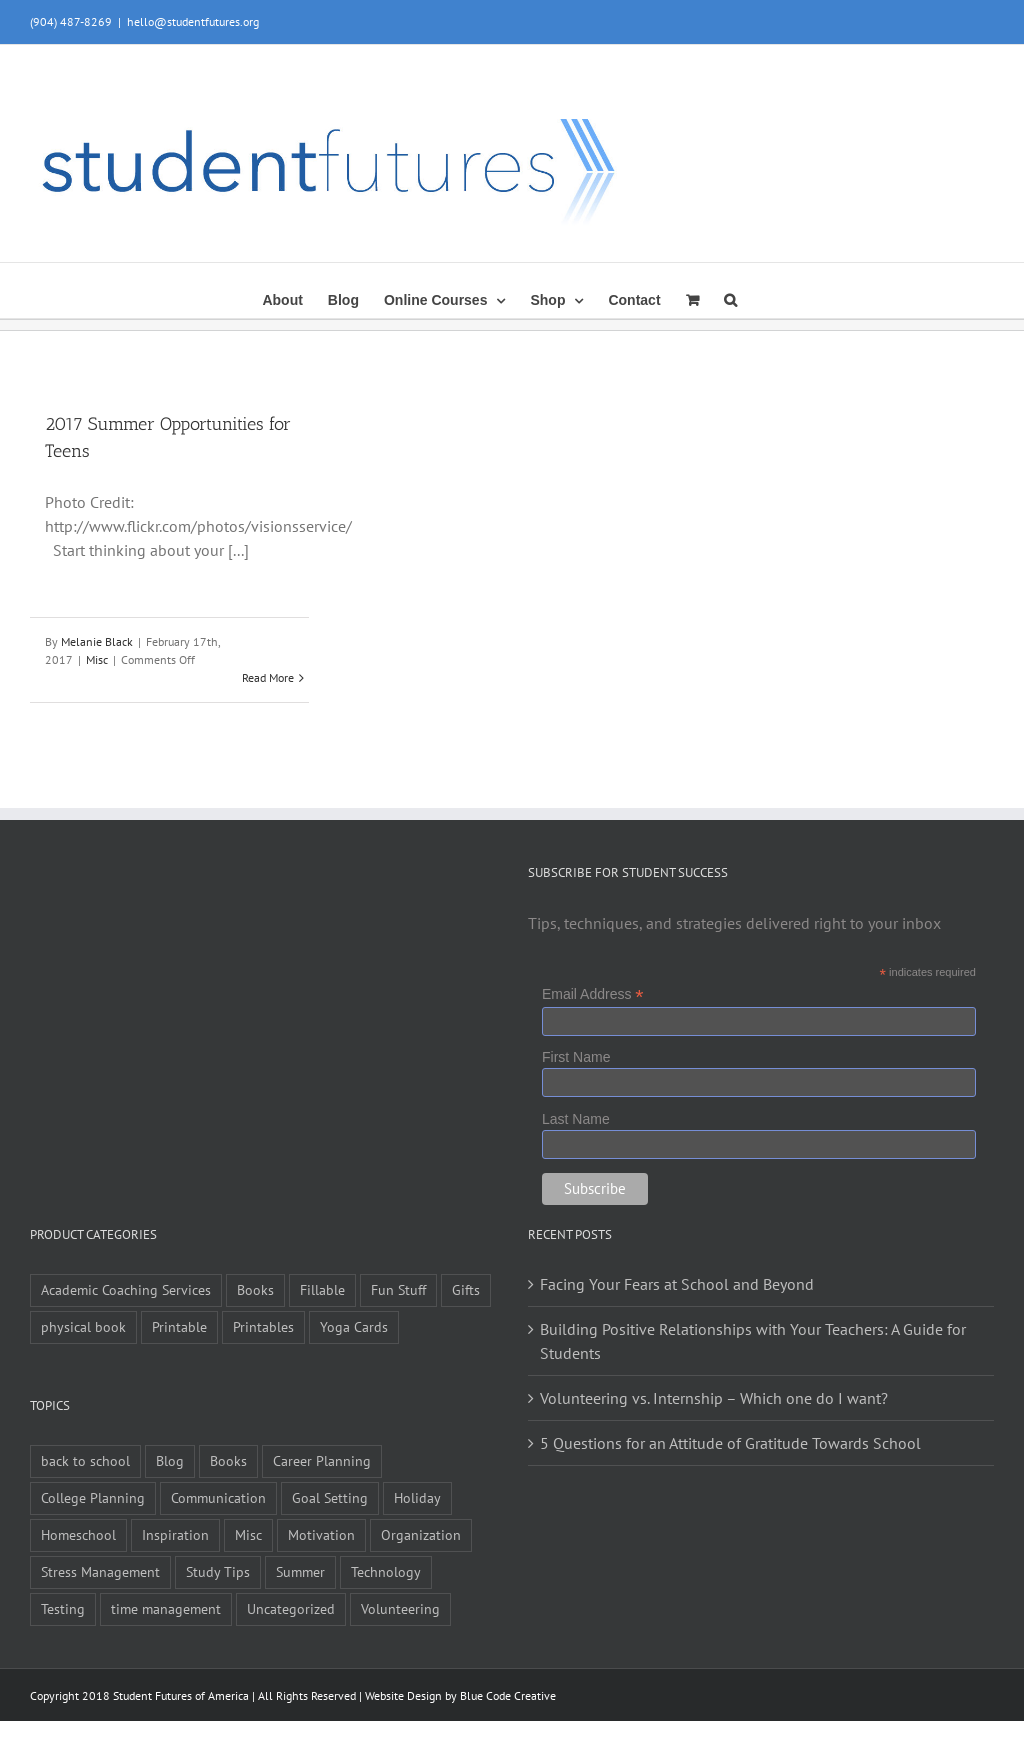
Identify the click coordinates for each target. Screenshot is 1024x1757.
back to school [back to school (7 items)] (85, 1460)
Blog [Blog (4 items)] (170, 1460)
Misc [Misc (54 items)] (248, 1534)
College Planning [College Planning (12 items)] (93, 1497)
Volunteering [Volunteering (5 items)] (400, 1608)
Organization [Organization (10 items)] (421, 1534)
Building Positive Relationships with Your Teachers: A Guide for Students (753, 1341)
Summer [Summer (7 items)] (300, 1571)
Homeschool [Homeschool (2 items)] (78, 1534)
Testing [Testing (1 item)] (63, 1608)
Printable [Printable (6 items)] (179, 1326)
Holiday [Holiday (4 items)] (417, 1497)
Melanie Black (97, 641)
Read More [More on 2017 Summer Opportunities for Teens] (268, 677)
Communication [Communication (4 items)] (218, 1497)
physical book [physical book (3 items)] (83, 1326)
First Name (576, 1057)
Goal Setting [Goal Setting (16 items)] (330, 1497)
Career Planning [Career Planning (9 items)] (322, 1460)
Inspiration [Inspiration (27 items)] (175, 1534)
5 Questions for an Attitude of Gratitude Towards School (730, 1443)
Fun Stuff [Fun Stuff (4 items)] (398, 1289)
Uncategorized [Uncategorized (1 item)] (291, 1608)
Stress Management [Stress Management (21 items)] (100, 1571)
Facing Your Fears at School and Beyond (677, 1284)
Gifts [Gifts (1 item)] (466, 1289)
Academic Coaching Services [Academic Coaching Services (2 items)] (126, 1289)
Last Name (576, 1119)
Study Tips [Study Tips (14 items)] (218, 1571)
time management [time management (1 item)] (166, 1608)
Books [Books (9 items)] (255, 1289)
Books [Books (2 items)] (228, 1460)
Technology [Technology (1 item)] (386, 1571)
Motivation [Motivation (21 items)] (321, 1534)
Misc (97, 659)
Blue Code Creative (508, 1695)
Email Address (593, 994)
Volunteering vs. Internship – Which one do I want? (714, 1398)
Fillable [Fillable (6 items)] (322, 1289)
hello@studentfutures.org (193, 21)
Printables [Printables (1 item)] (263, 1326)
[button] (730, 298)
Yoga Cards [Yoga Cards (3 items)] (354, 1326)
